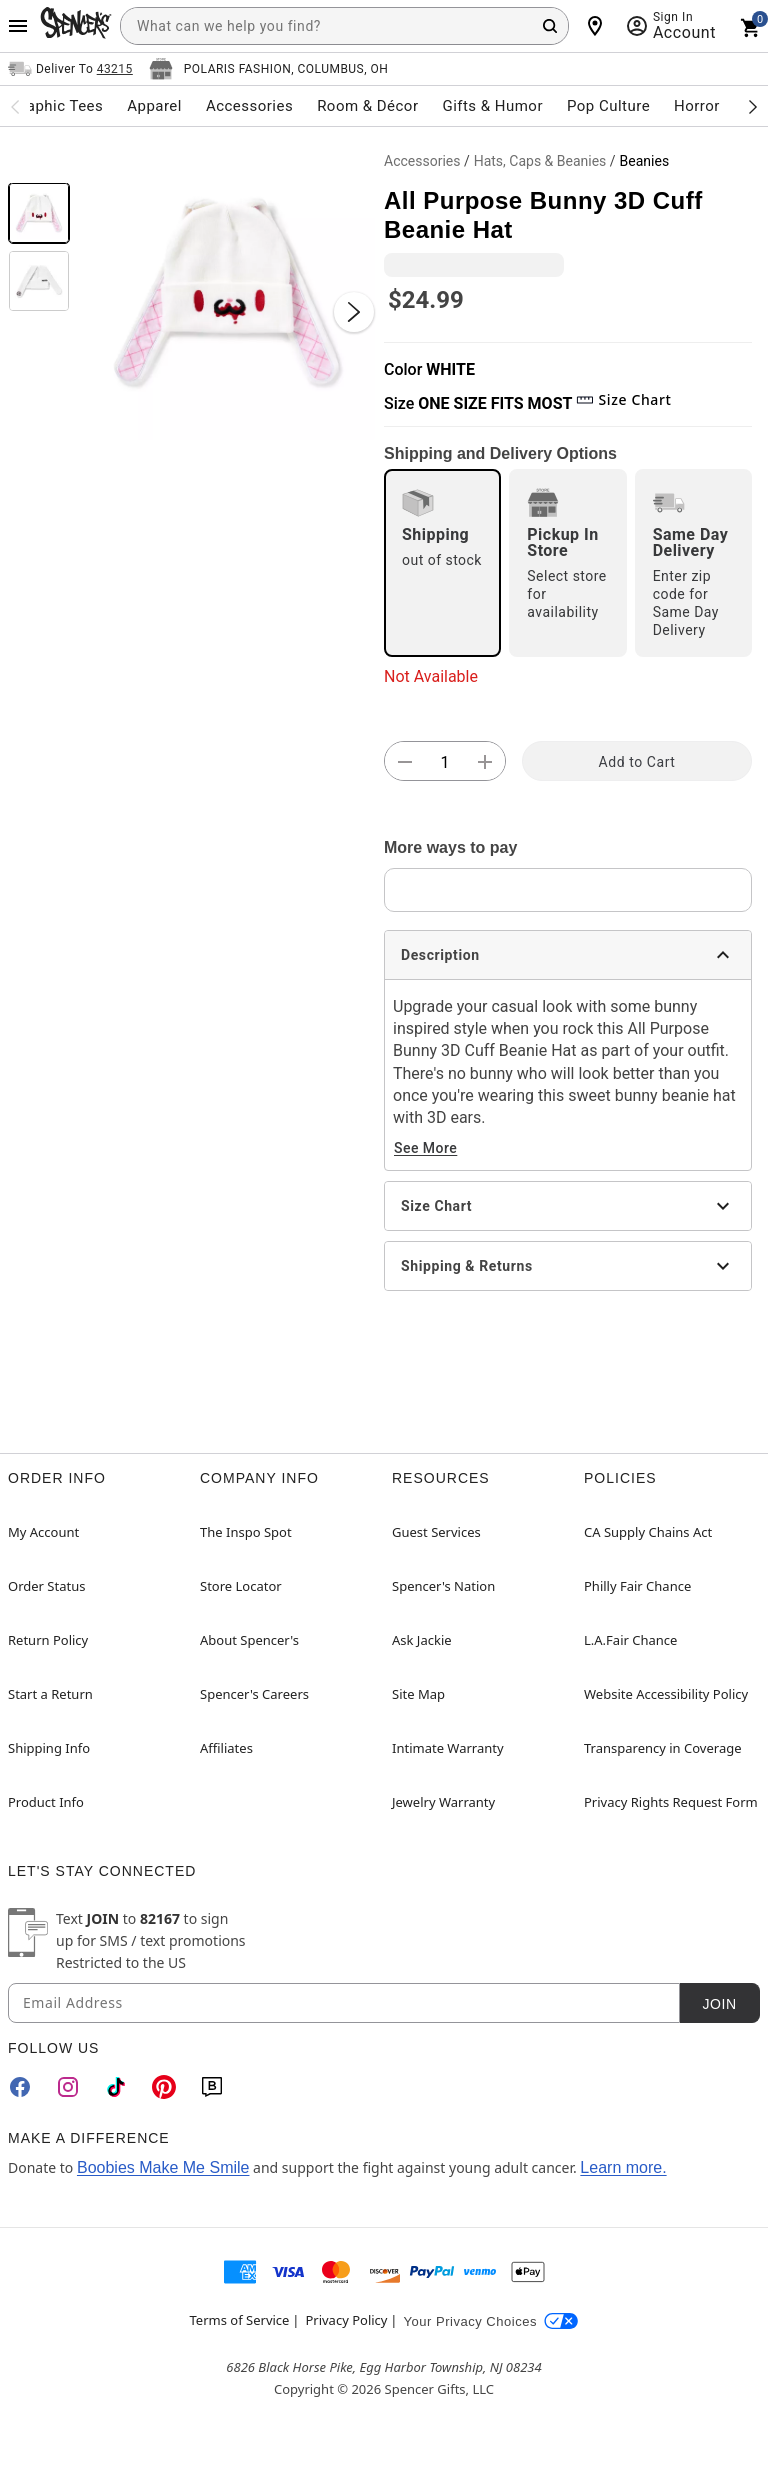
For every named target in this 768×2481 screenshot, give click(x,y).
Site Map (418, 1694)
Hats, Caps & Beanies (540, 161)
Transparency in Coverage (663, 1748)
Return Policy (48, 1640)
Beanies (645, 161)
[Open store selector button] (269, 69)
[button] (227, 292)
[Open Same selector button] (70, 69)
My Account (43, 1532)
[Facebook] (20, 2087)
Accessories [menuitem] (249, 106)
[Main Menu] (18, 26)
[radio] (442, 563)
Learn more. (623, 2167)
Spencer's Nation (443, 1586)
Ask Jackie (422, 1640)
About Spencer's (249, 1640)
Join (719, 2004)
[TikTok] (116, 2087)
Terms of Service (240, 2320)
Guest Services (436, 1532)
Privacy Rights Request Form (671, 1802)
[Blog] (212, 2087)
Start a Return (50, 1694)
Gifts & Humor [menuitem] (492, 106)
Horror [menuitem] (697, 106)
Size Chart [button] (623, 399)
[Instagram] (68, 2087)
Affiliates (226, 1748)
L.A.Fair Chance (630, 1640)
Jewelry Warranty (443, 1802)
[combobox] (344, 26)
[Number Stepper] (445, 762)
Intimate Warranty (448, 1748)
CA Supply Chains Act (648, 1532)
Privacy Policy (346, 2320)
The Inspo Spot (246, 1532)
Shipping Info (49, 1748)
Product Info (46, 1802)
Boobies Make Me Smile (163, 2167)
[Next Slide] (354, 312)
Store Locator (241, 1586)
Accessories (422, 161)
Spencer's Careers (254, 1694)
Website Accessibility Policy (666, 1694)
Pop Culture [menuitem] (608, 106)
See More (425, 1148)
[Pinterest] (164, 2087)
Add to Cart (637, 762)
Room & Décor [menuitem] (367, 106)
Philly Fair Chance (637, 1586)
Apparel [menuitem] (154, 106)
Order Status (46, 1586)
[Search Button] (550, 26)
